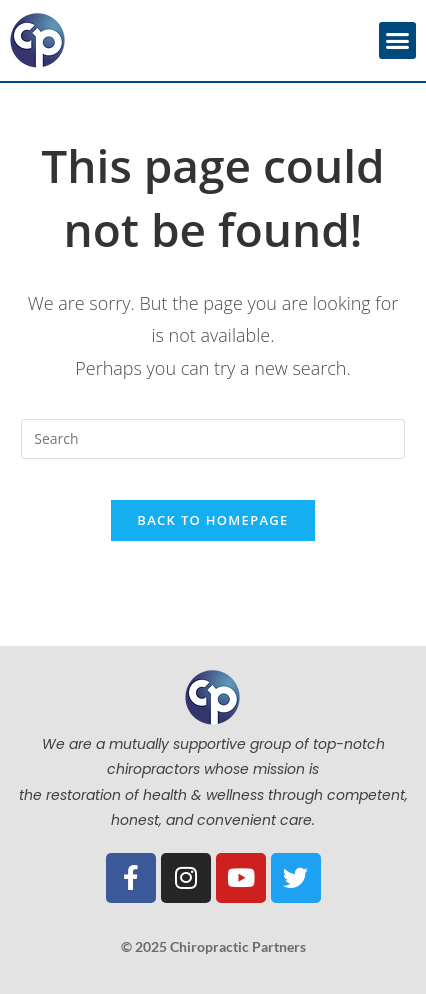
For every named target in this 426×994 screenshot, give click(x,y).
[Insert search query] (212, 439)
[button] (398, 41)
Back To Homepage (212, 520)
